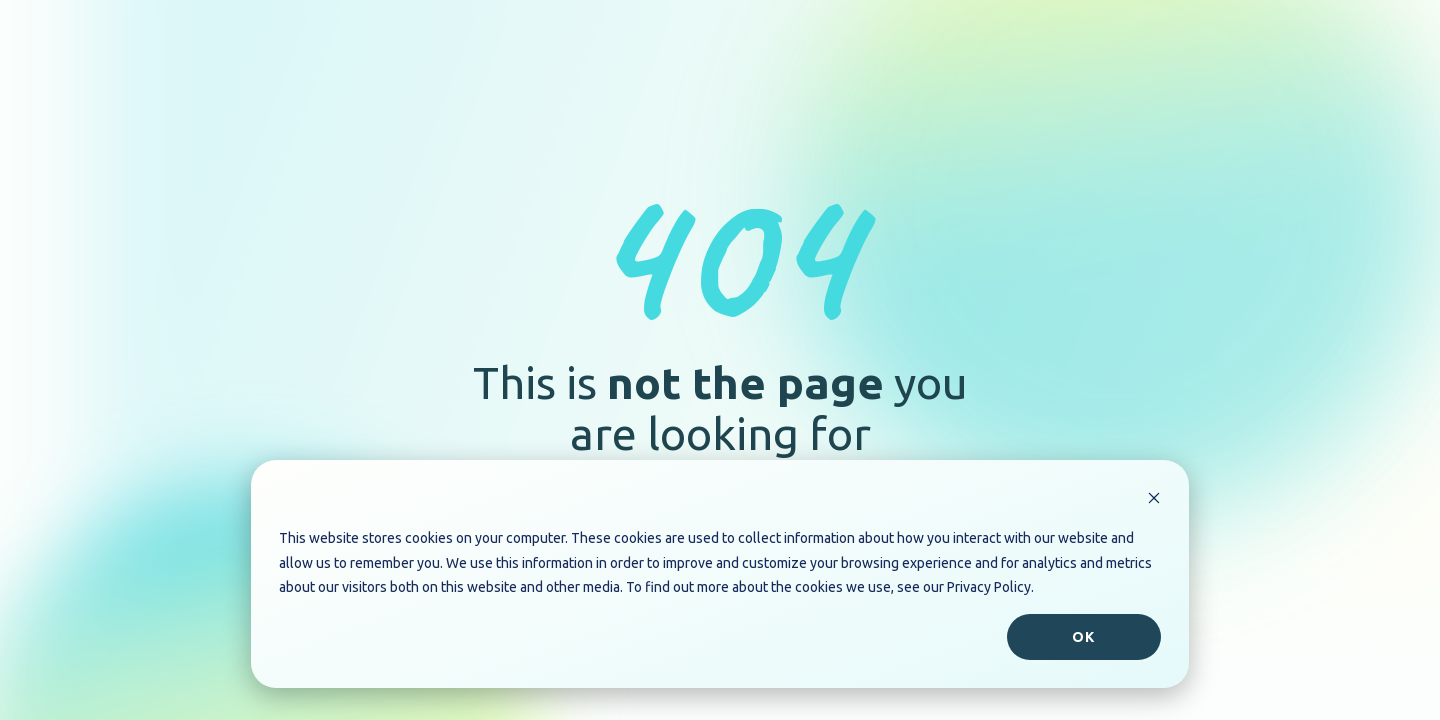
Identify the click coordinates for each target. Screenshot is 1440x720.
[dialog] (720, 574)
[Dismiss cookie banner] (1154, 500)
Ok (1083, 637)
